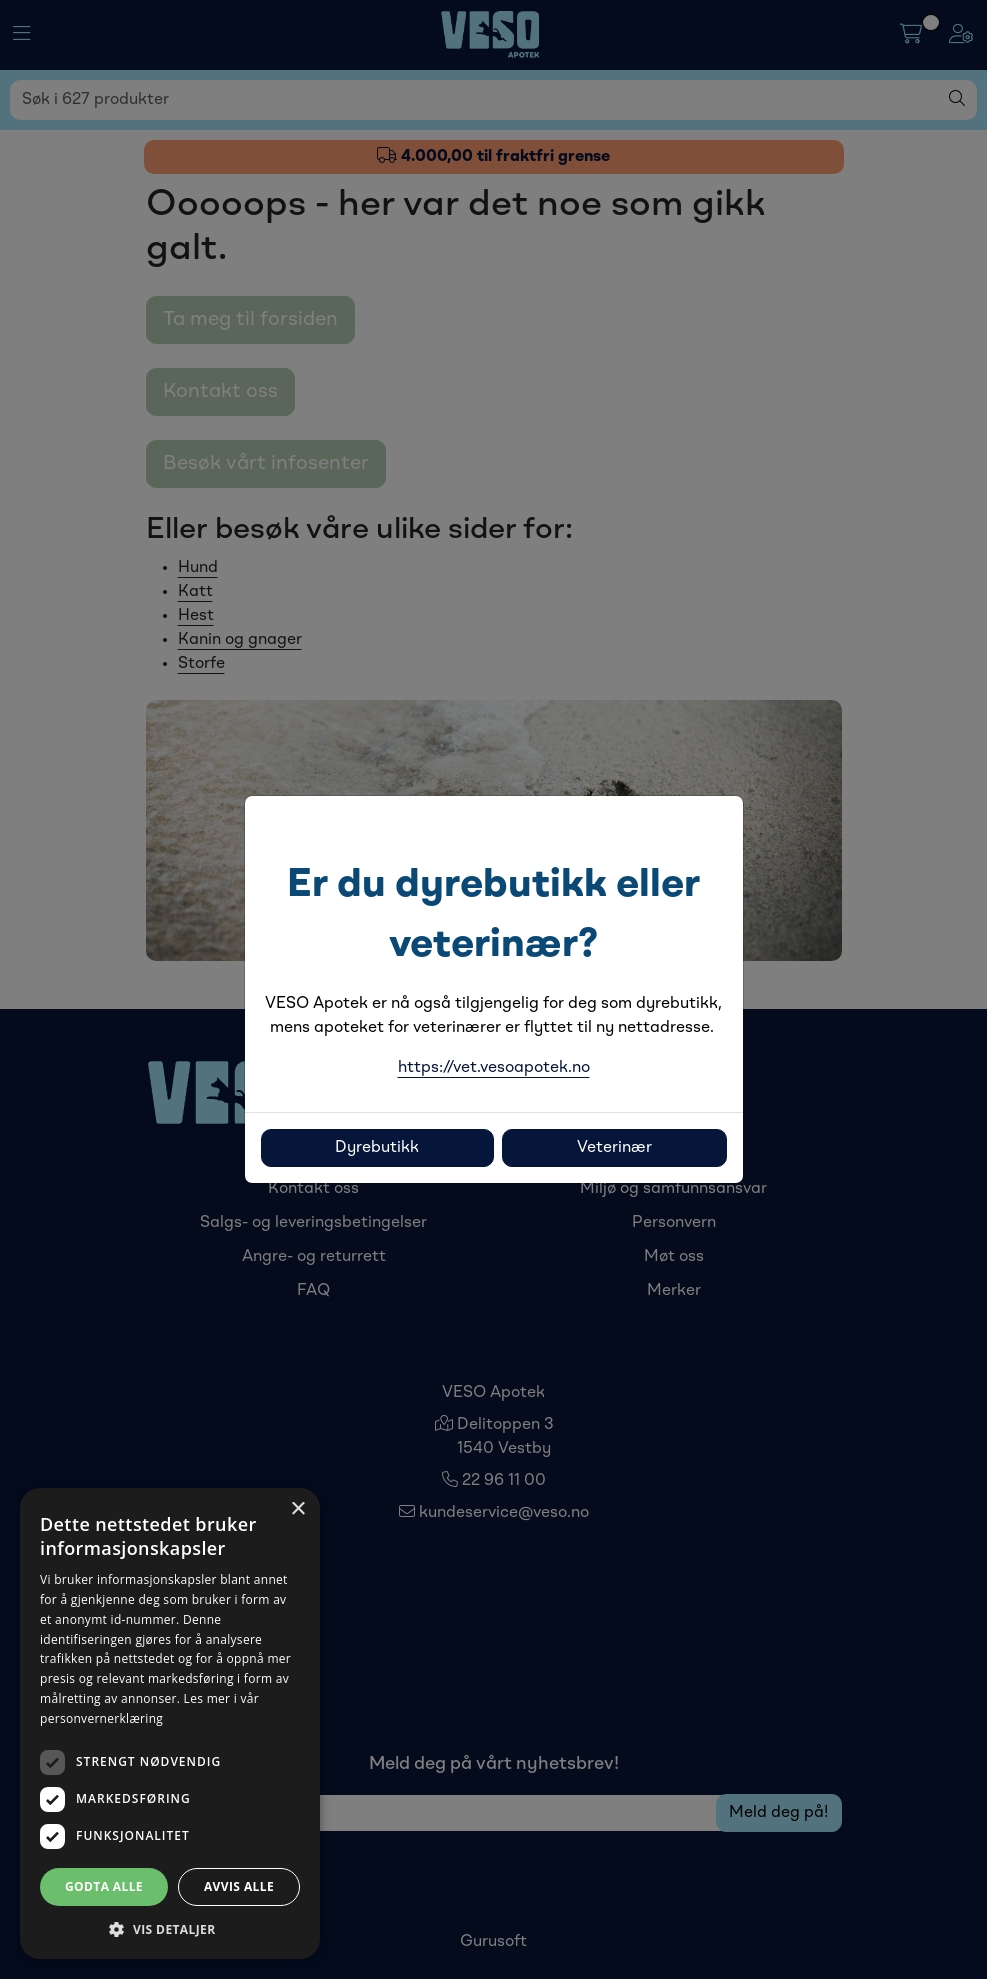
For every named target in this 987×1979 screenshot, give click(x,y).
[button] (170, 1929)
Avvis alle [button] (239, 1886)
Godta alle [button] (104, 1886)
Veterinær (614, 1148)
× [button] (297, 1509)
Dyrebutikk (377, 1148)
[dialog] (170, 1723)
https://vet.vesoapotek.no (494, 1068)
